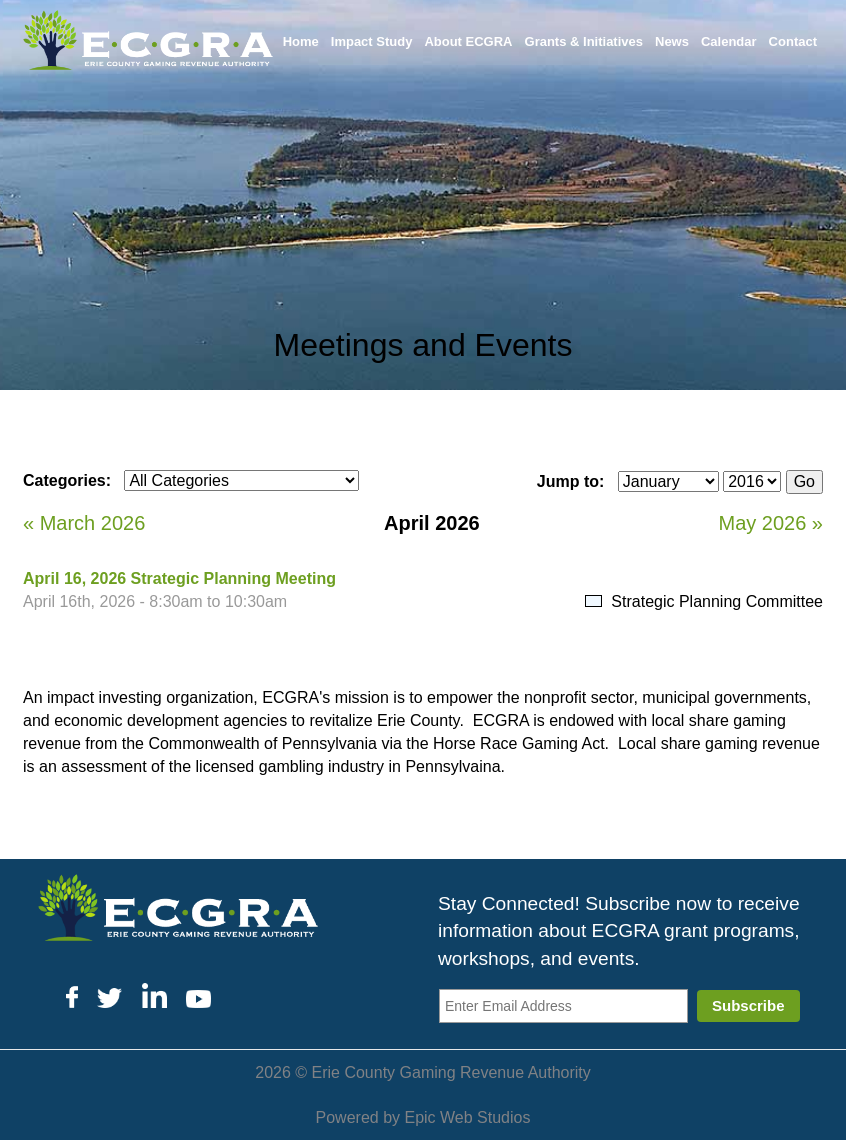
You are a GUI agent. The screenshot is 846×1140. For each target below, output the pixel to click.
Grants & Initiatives (584, 41)
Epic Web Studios (467, 1117)
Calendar (729, 41)
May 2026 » (770, 523)
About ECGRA (468, 41)
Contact (793, 41)
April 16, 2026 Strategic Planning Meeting (179, 578)
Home (301, 41)
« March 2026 (84, 523)
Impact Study (372, 41)
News (672, 41)
